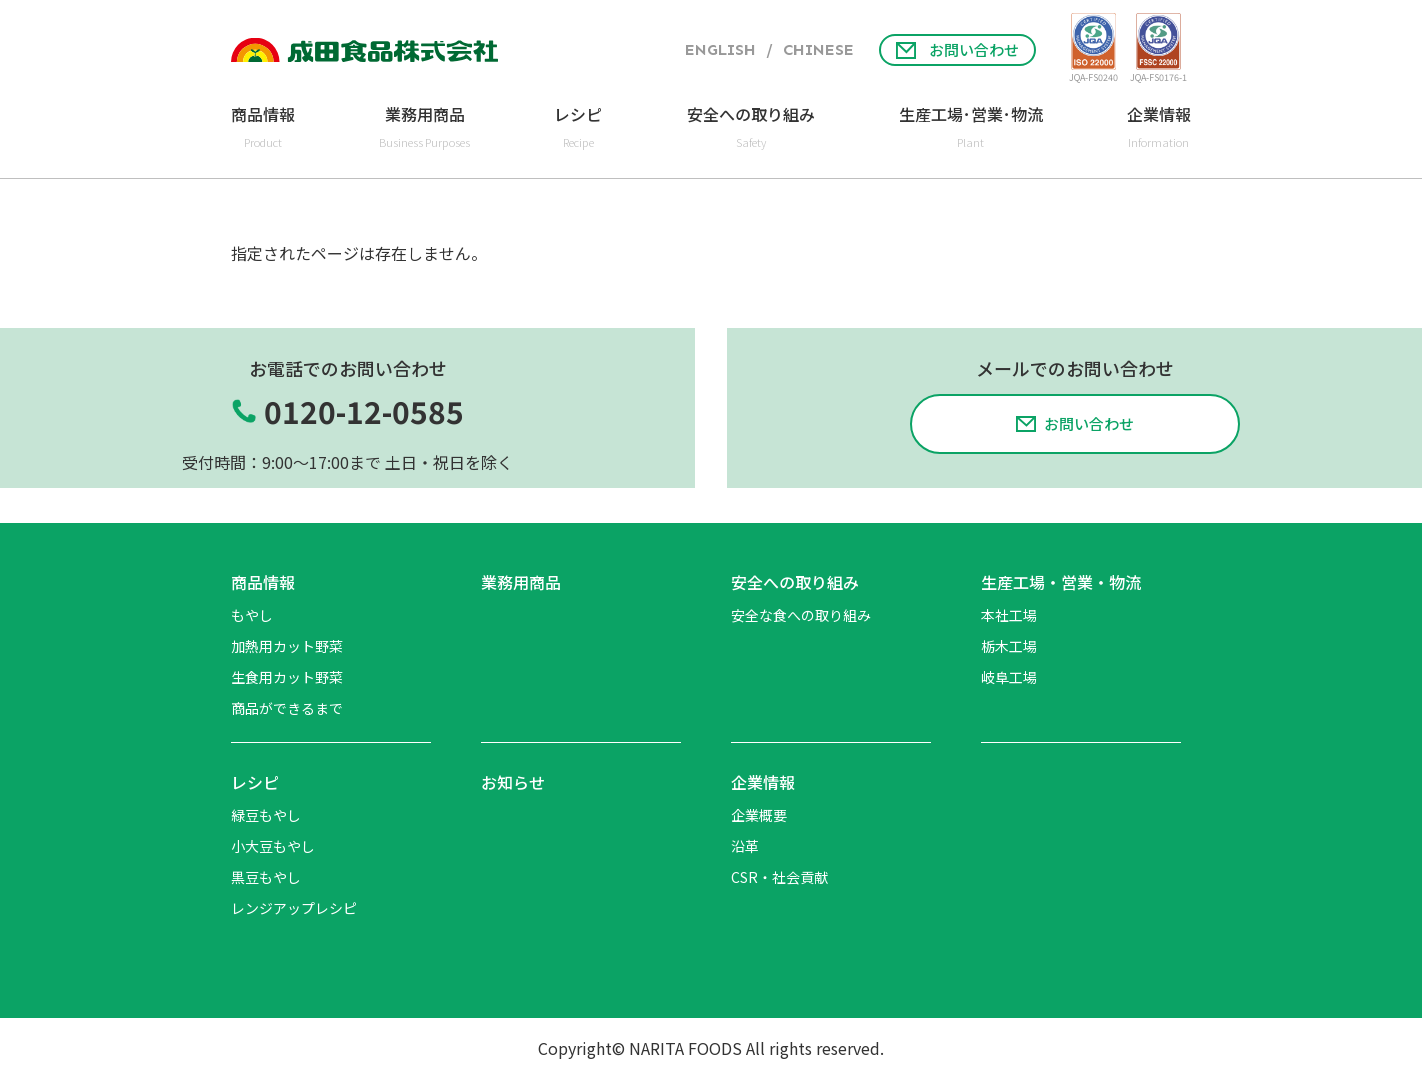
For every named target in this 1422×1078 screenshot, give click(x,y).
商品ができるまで (287, 708)
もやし (252, 615)
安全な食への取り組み (801, 615)
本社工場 (1009, 615)
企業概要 (759, 815)
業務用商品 (521, 582)
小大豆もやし (273, 846)
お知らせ (513, 782)
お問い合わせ (957, 49)
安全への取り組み (795, 582)
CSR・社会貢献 (779, 877)
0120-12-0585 (364, 411)
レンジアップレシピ (294, 908)
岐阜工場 (1009, 677)
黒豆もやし (266, 877)
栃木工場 (1009, 646)
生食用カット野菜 (287, 677)
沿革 (745, 846)
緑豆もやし (266, 815)
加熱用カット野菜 (287, 646)
